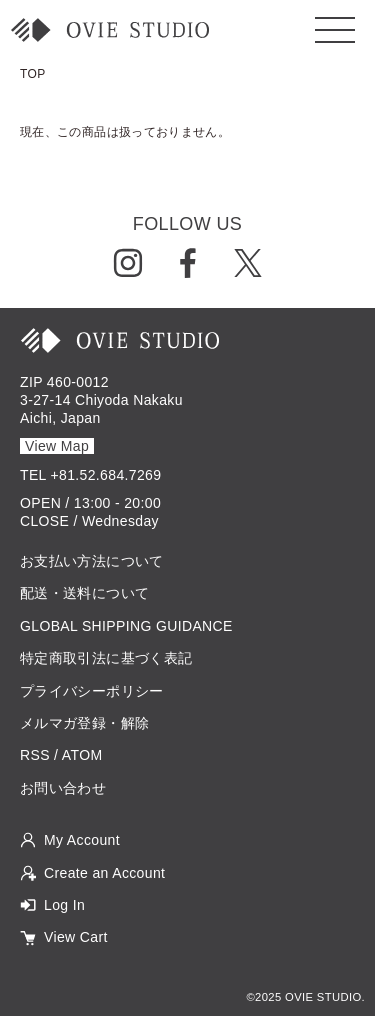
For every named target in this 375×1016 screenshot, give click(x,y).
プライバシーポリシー (92, 691)
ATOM (82, 755)
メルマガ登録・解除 (84, 723)
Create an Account (104, 873)
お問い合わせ (63, 788)
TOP (33, 74)
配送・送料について (84, 593)
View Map (57, 446)
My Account (82, 840)
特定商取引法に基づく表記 (106, 658)
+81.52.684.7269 (106, 475)
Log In (64, 905)
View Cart (76, 937)
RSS (35, 755)
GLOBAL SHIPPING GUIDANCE (126, 626)
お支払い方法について (92, 561)
